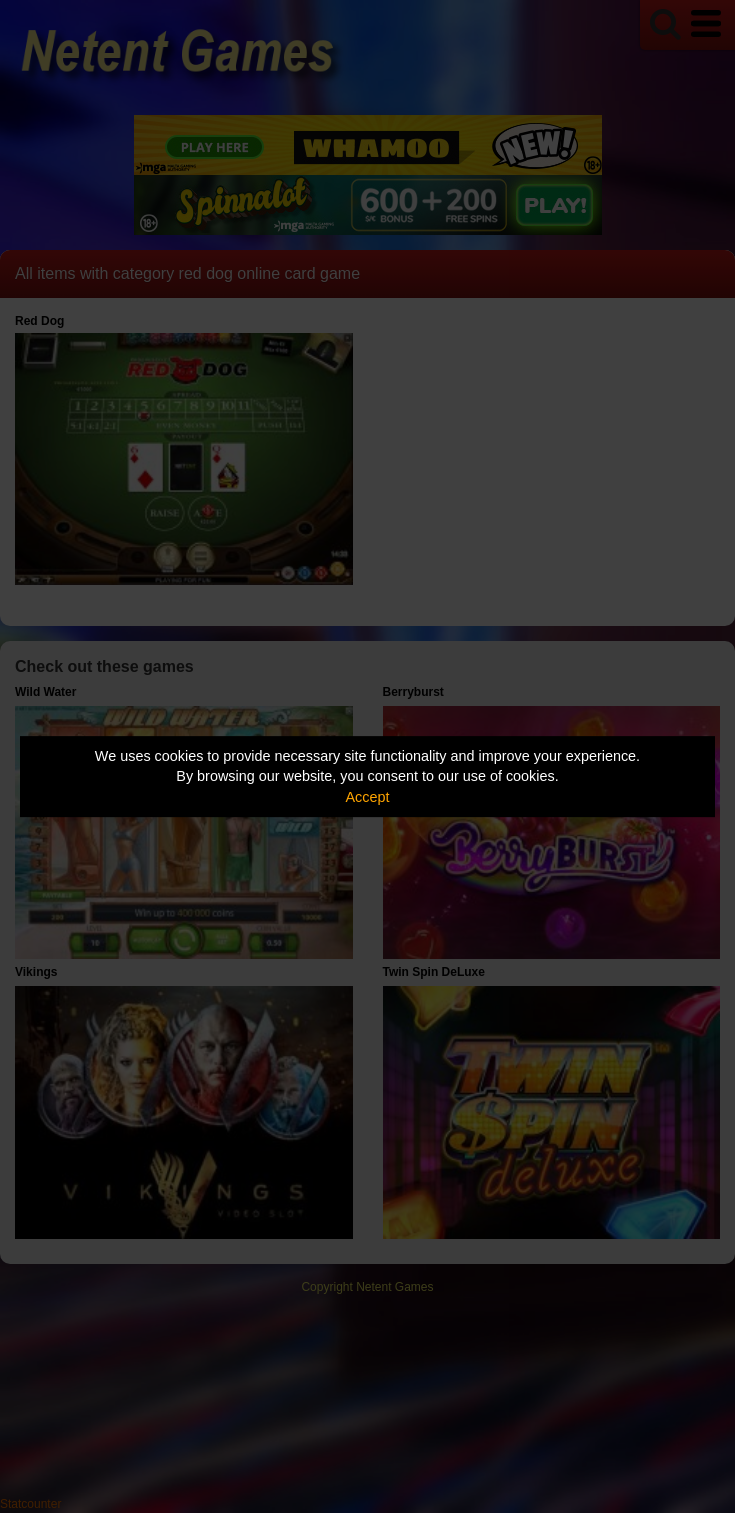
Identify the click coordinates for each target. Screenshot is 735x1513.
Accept (368, 797)
